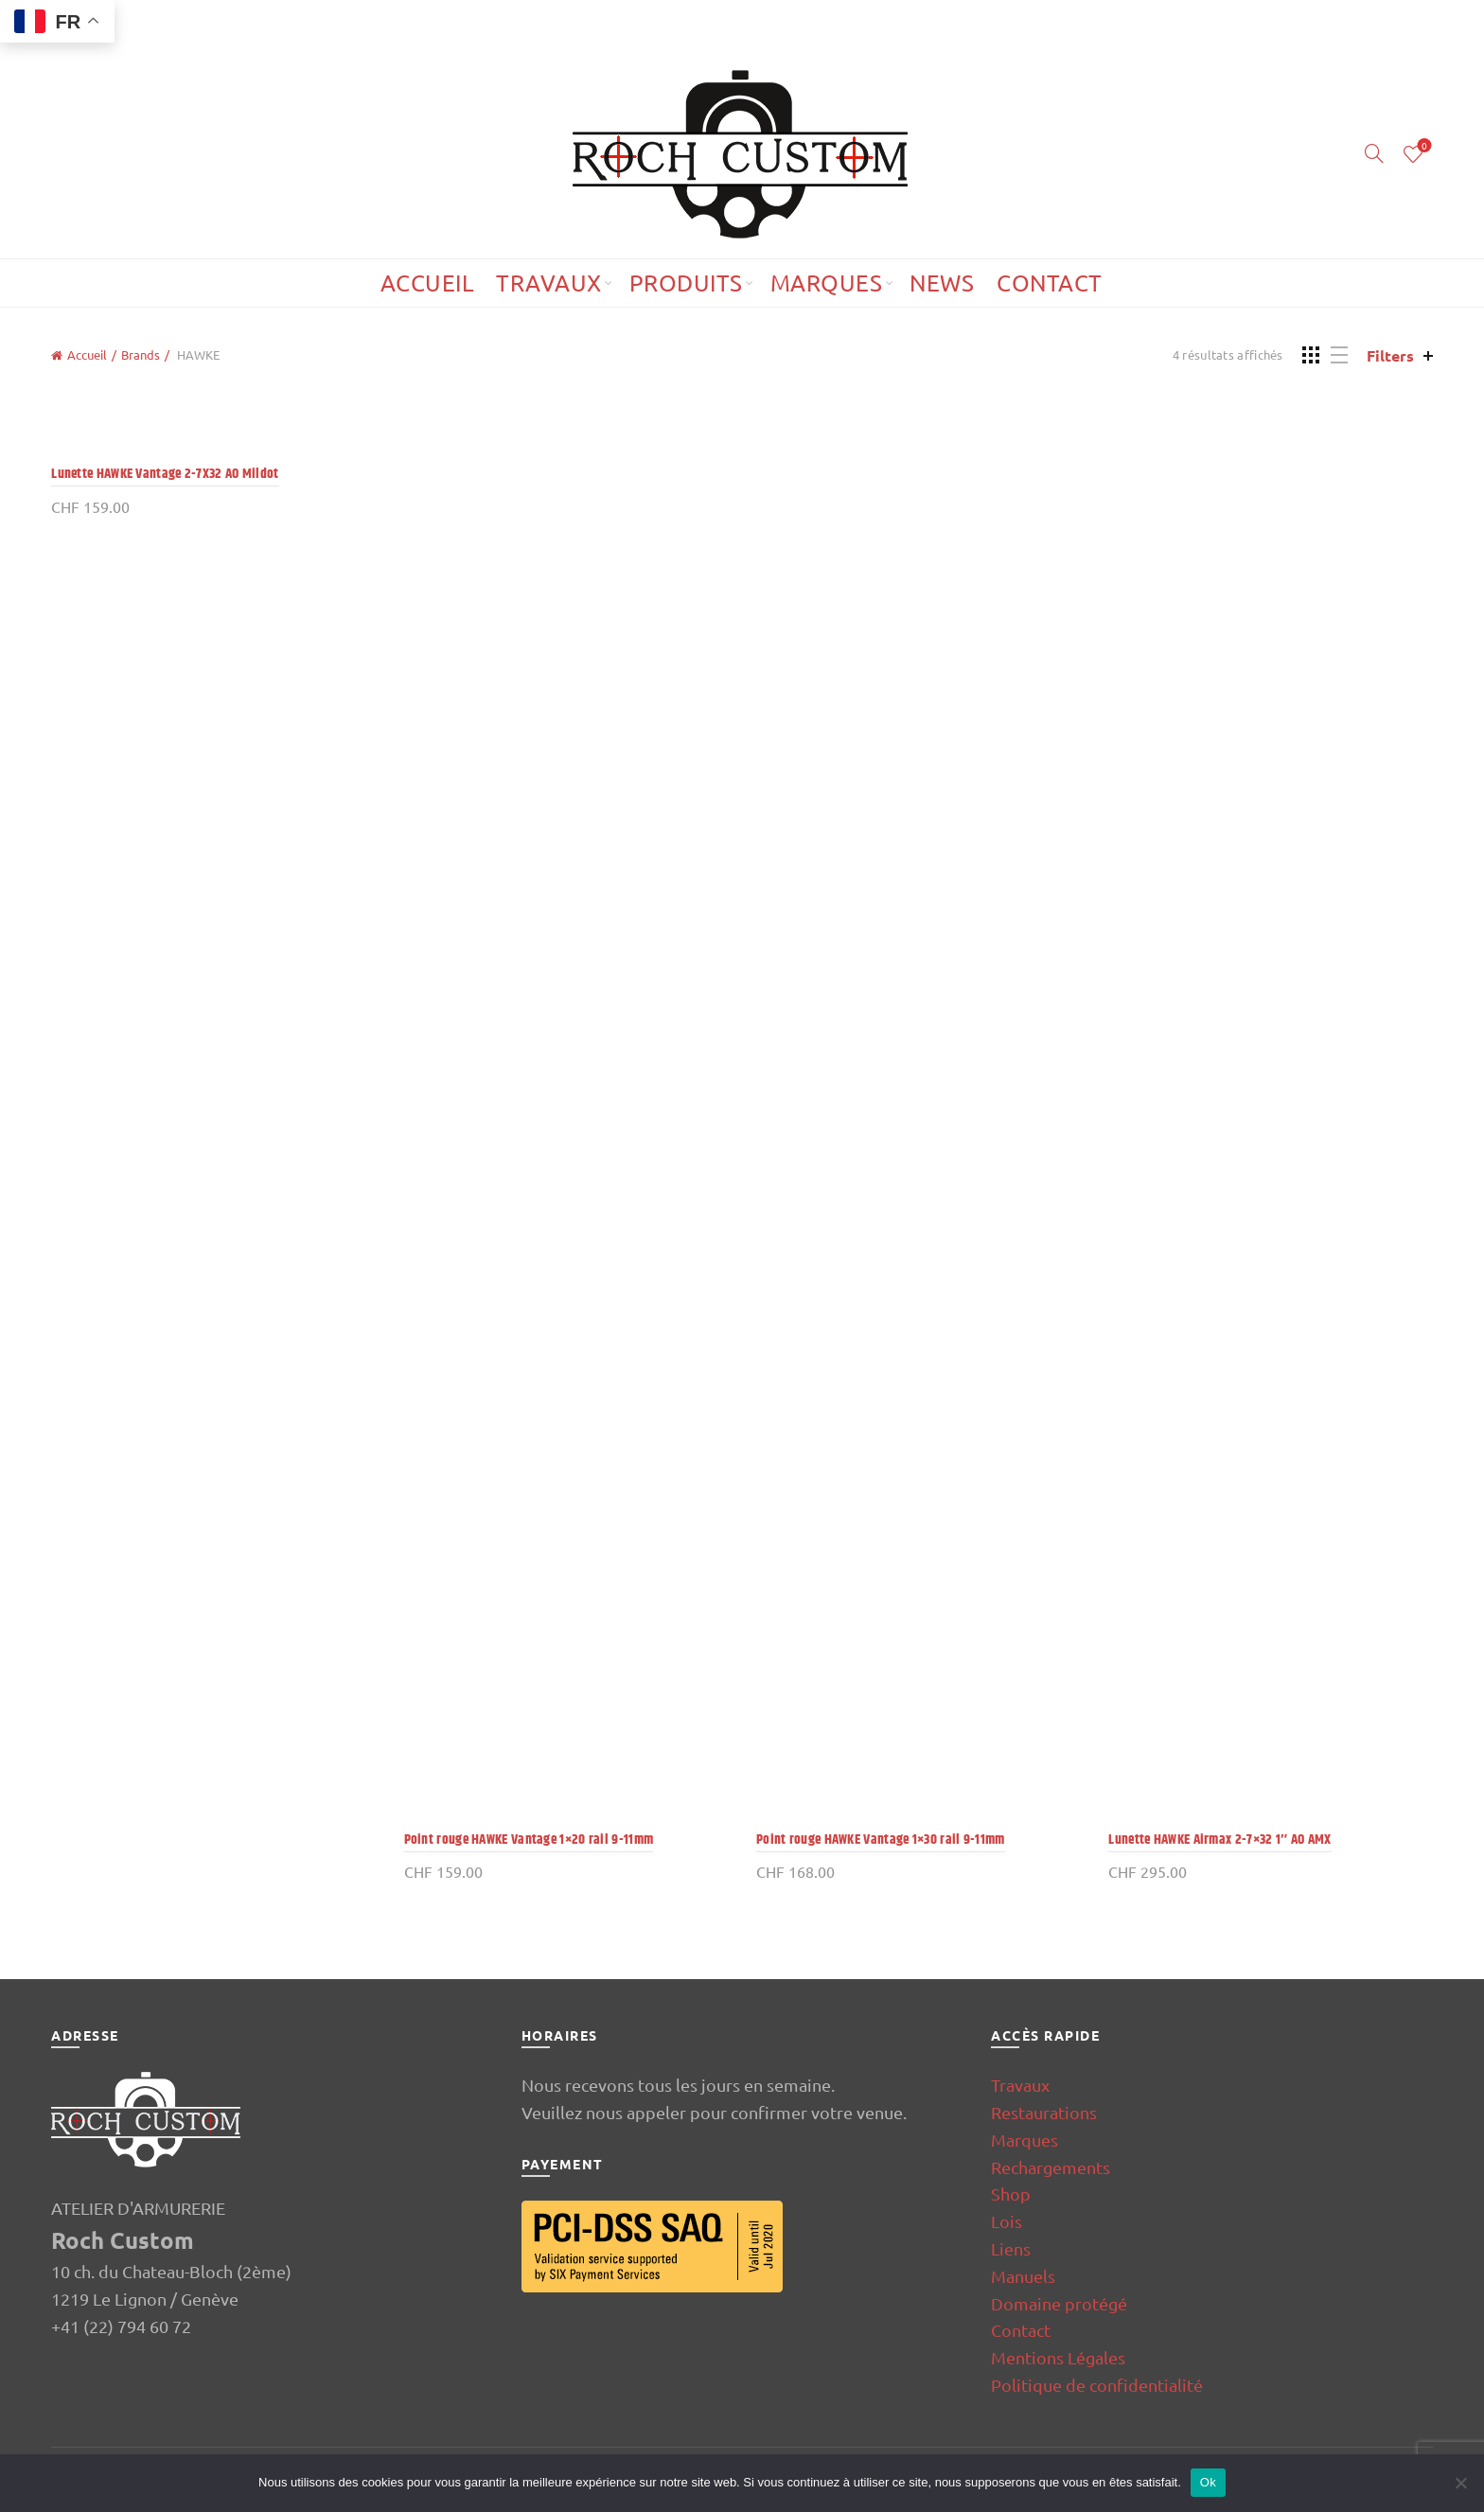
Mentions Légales (1058, 2357)
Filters (1390, 355)
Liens (1011, 2248)
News (942, 282)
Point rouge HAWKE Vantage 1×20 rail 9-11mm (529, 1839)
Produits (686, 282)
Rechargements (1050, 2167)
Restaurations (1044, 2112)
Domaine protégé (1059, 2303)
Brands (140, 354)
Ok (1208, 2482)
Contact (1050, 282)
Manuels (1023, 2276)
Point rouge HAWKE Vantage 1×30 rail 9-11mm (880, 1839)
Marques (826, 282)
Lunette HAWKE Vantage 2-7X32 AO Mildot (164, 474)
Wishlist (1422, 146)
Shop (1011, 2193)
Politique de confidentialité (1097, 2385)
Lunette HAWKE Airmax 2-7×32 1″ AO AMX (1219, 1839)
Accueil (427, 282)
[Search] (1374, 153)
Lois (1006, 2221)
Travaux (549, 282)
